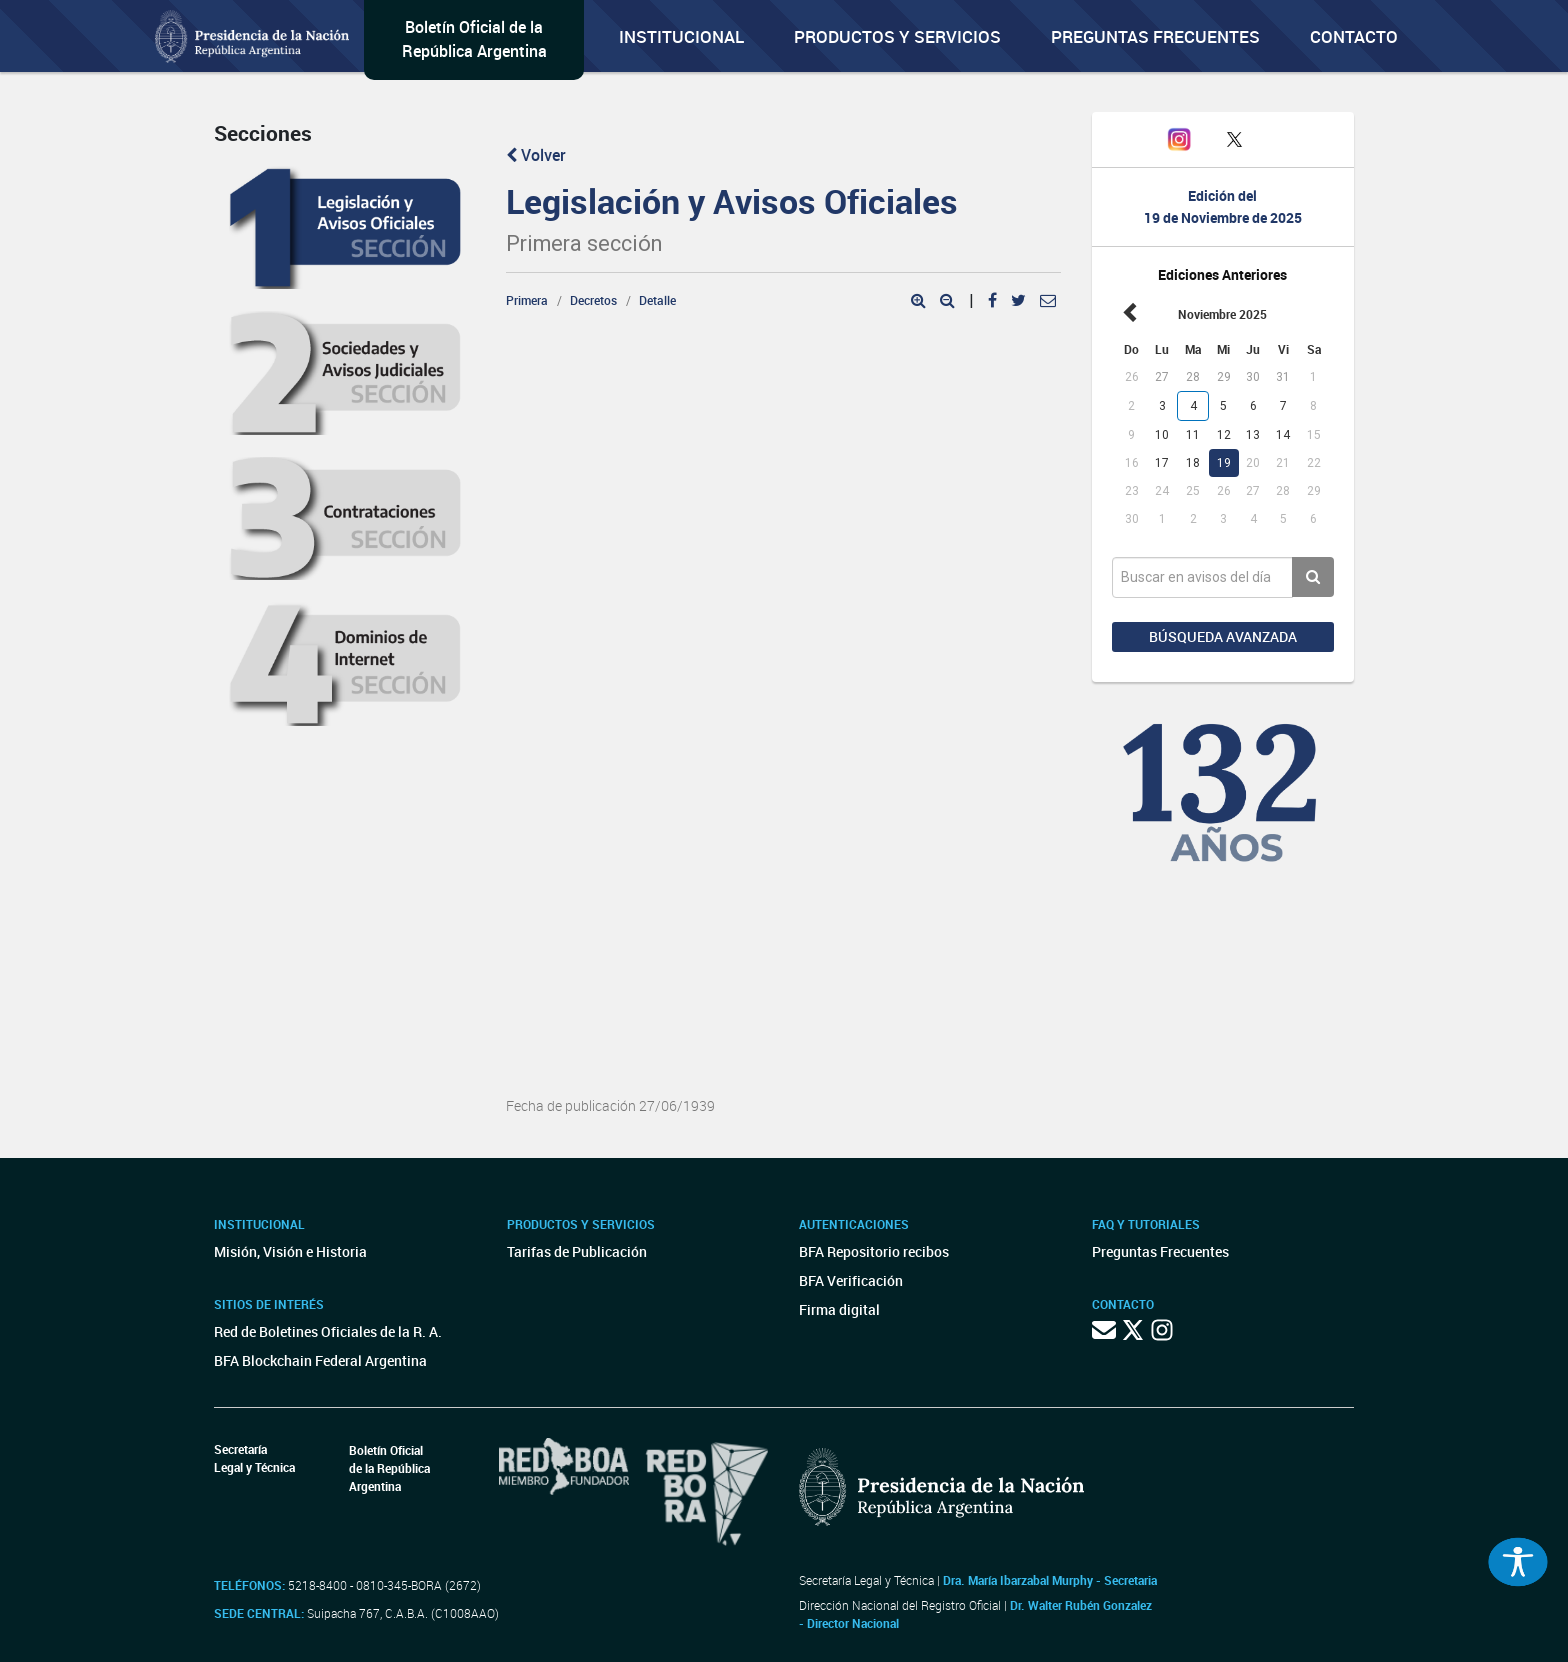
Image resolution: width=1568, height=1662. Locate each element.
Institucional (681, 36)
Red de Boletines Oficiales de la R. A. (328, 1331)
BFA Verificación (851, 1280)
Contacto (1354, 36)
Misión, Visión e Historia (290, 1251)
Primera (527, 300)
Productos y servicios (897, 36)
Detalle (657, 300)
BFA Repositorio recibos (874, 1251)
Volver (536, 155)
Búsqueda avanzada (1223, 636)
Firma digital (839, 1309)
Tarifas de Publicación (577, 1251)
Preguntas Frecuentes (1155, 36)
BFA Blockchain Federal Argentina (320, 1360)
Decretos (593, 300)
